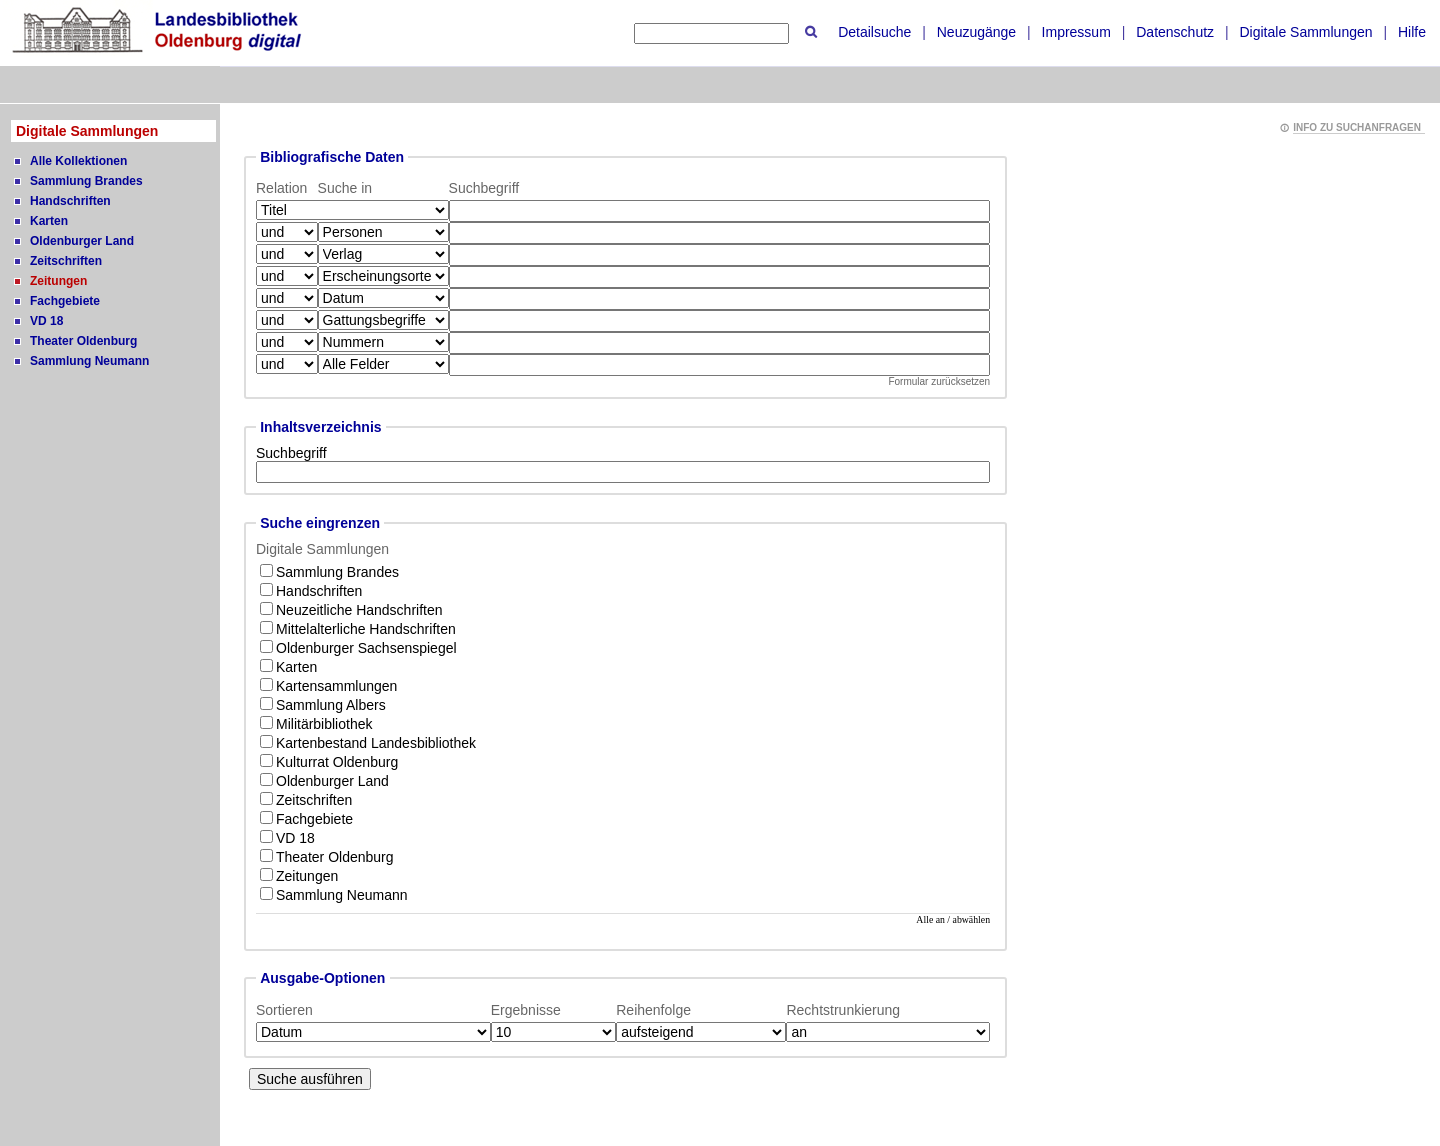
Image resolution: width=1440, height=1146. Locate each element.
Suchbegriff (291, 453)
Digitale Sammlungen (1305, 32)
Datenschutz (1175, 32)
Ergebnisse (526, 1010)
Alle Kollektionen (78, 161)
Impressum (1076, 32)
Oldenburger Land (82, 241)
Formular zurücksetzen (939, 381)
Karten (49, 221)
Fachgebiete (65, 301)
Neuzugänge (976, 32)
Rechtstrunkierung (843, 1010)
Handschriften (70, 201)
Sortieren (284, 1010)
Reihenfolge (653, 1010)
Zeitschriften (66, 261)
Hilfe (1412, 32)
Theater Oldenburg (83, 341)
